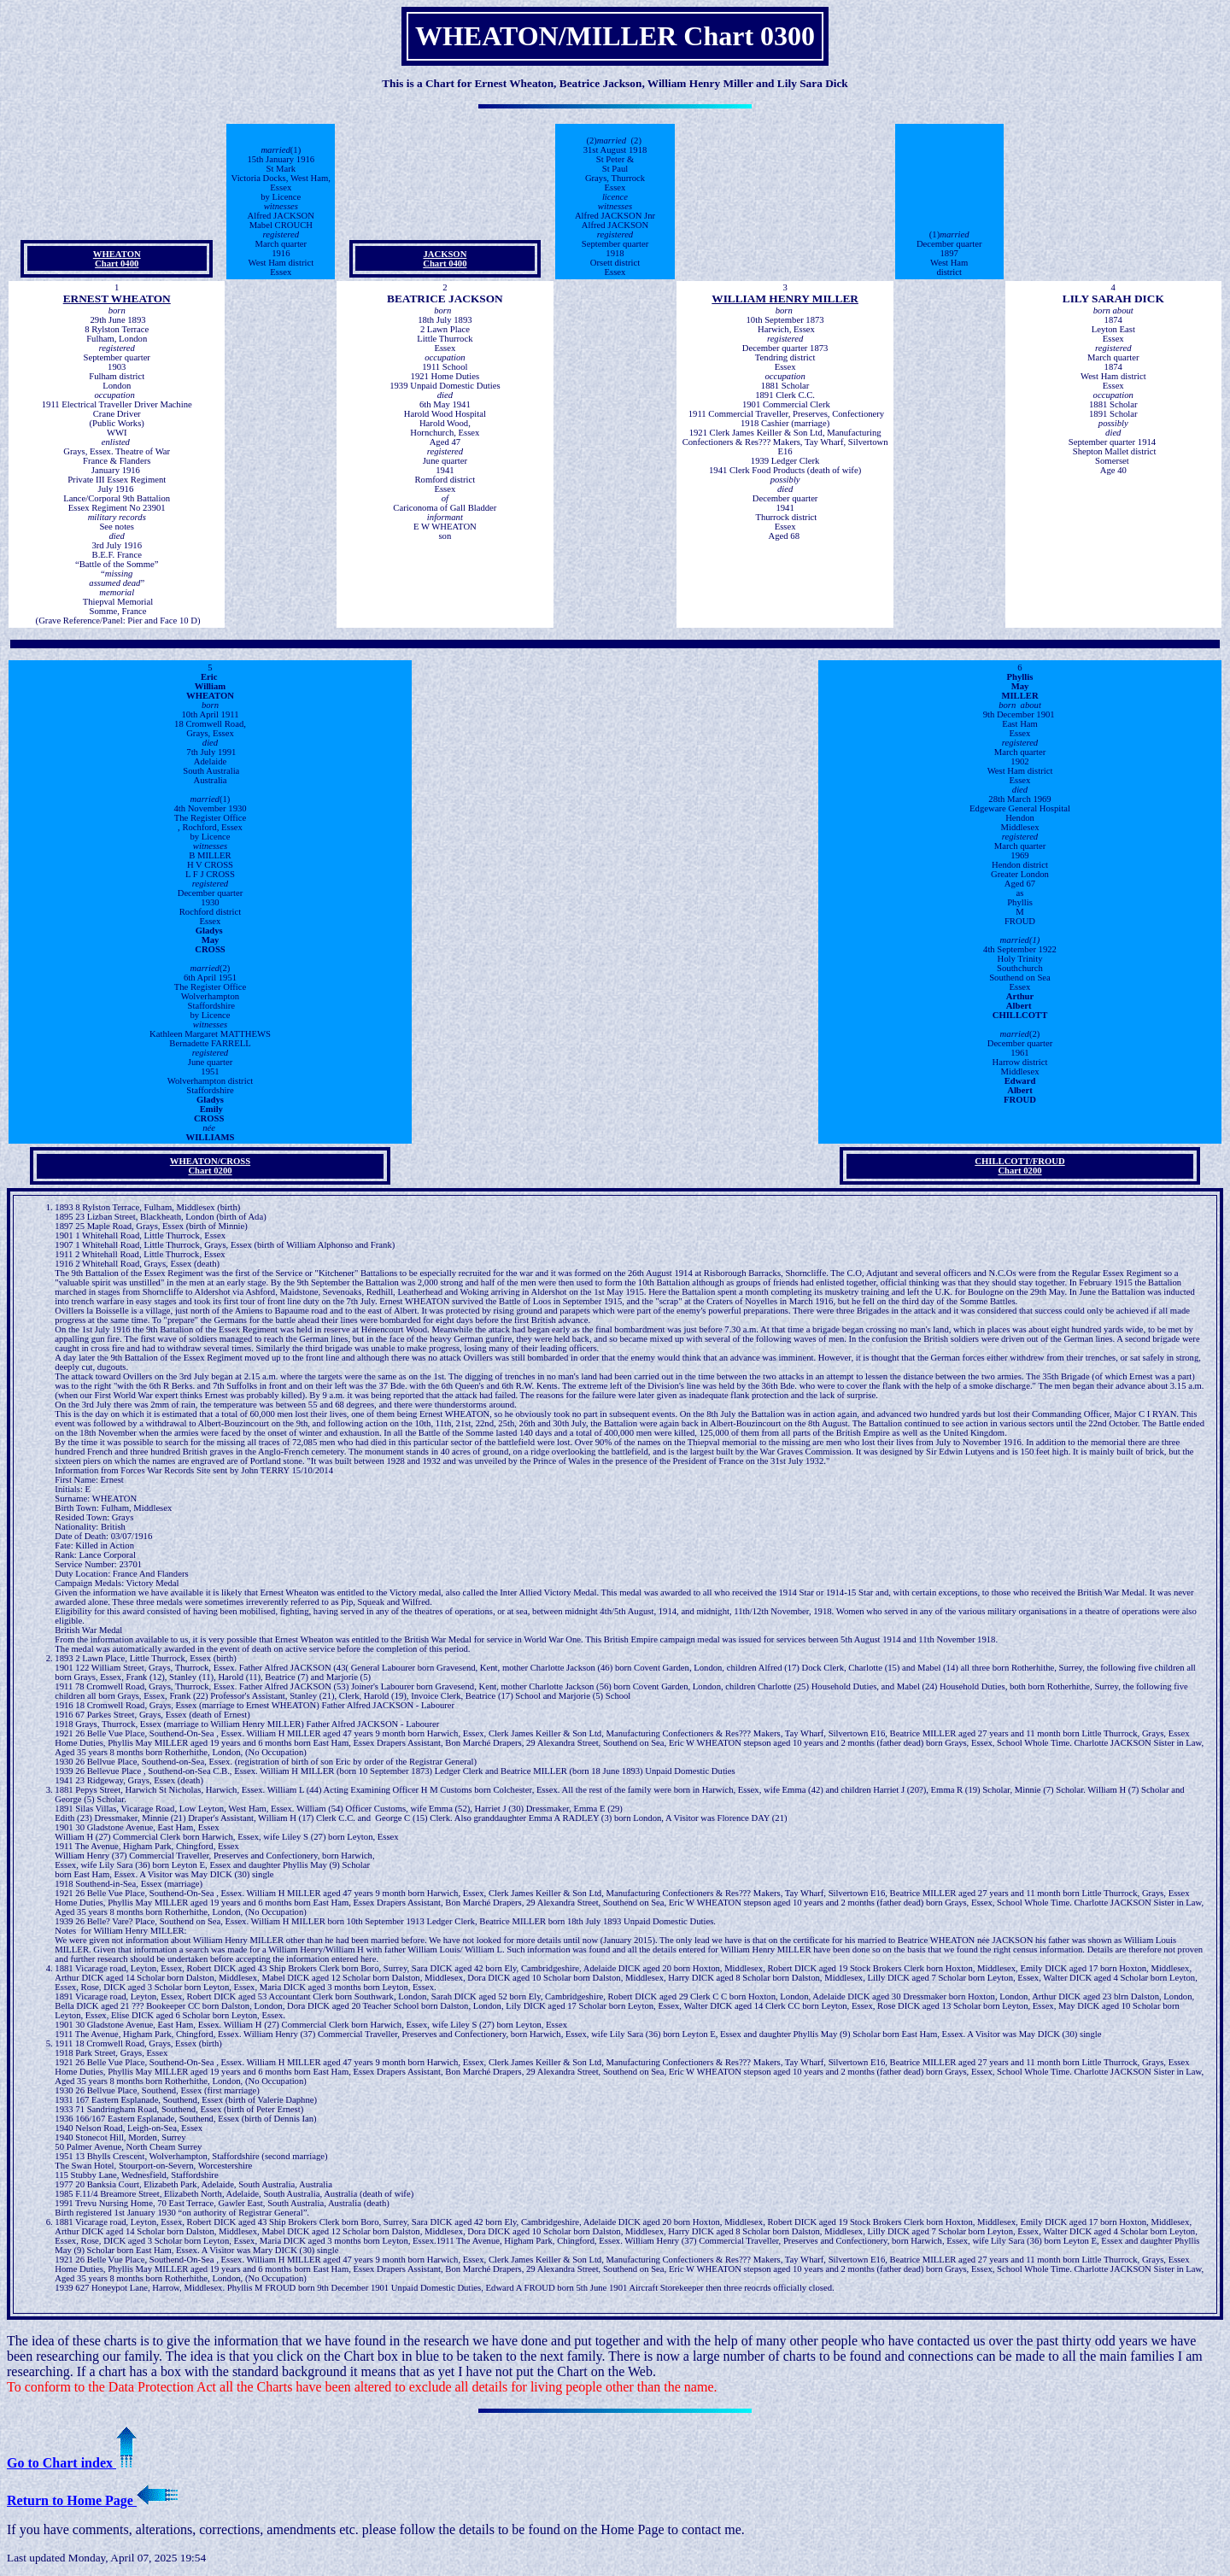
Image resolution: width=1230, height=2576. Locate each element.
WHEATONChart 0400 (117, 258)
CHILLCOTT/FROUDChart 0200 (1019, 1165)
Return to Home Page (92, 2500)
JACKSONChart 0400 (444, 258)
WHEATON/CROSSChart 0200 (210, 1165)
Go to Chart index (72, 2463)
